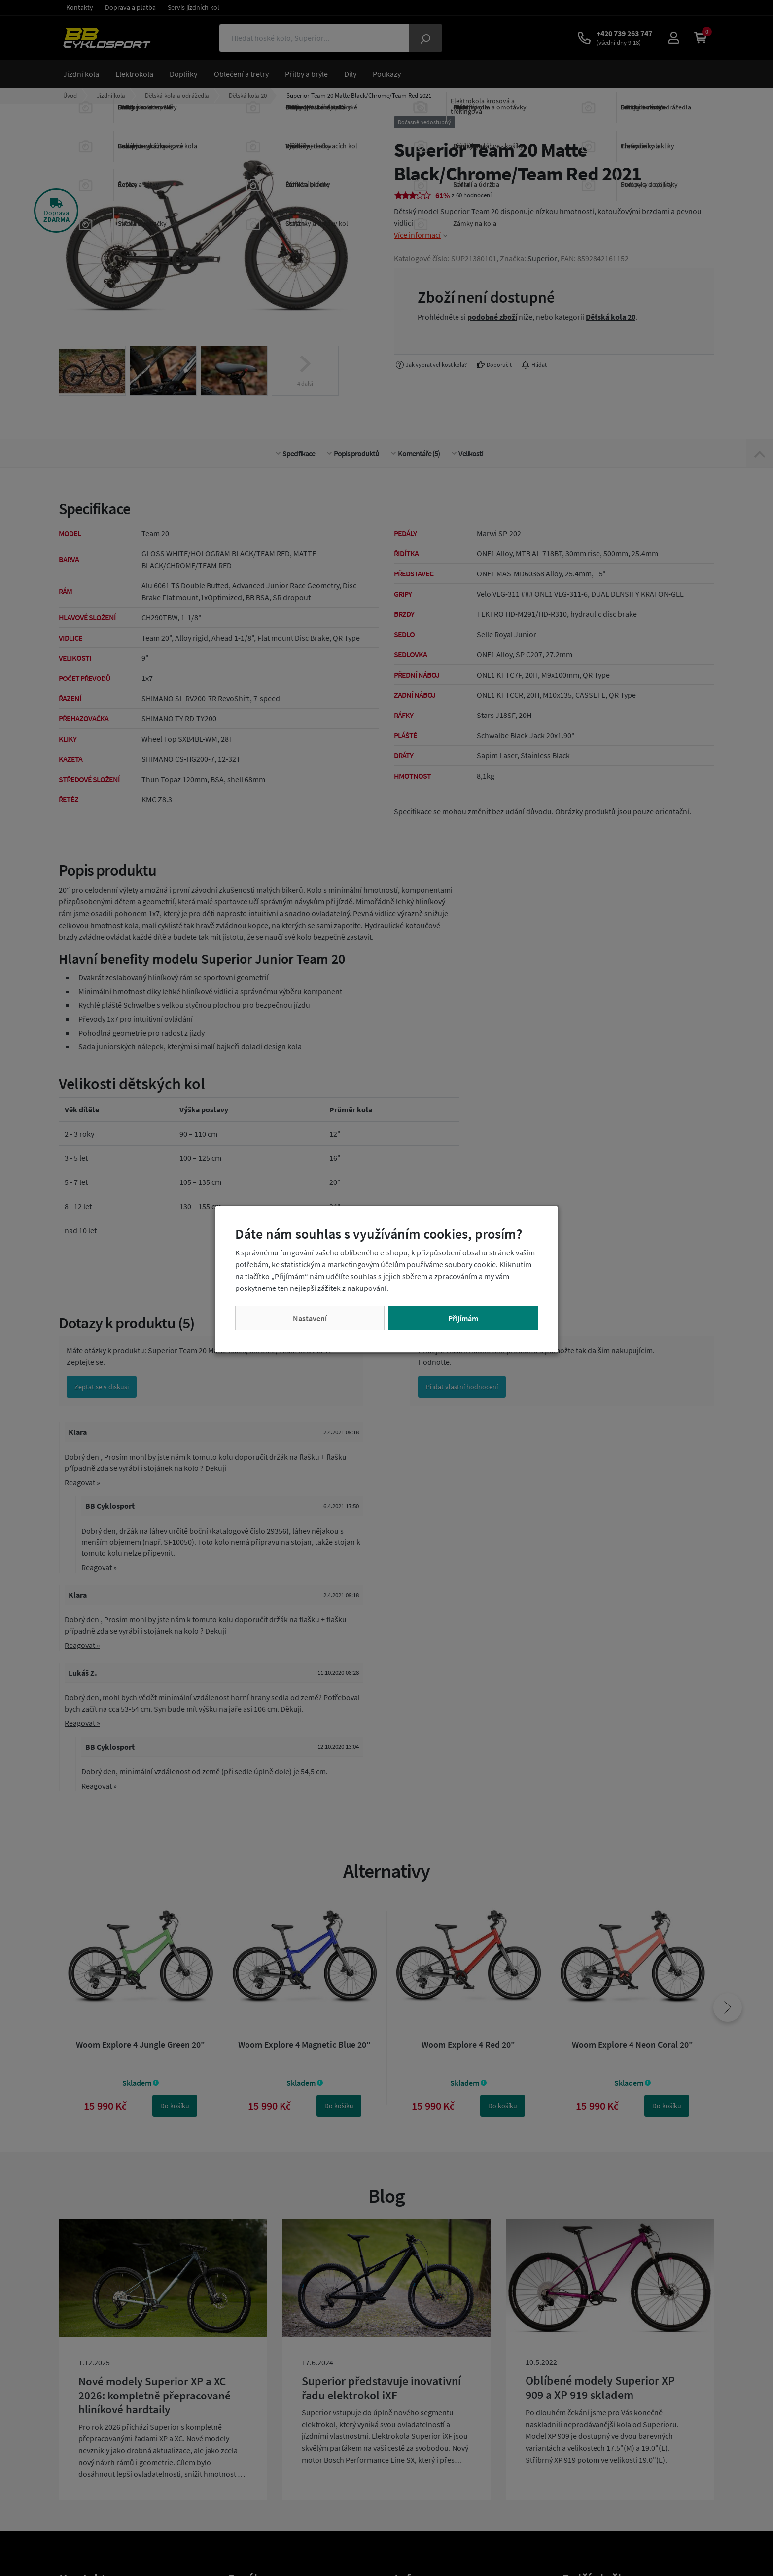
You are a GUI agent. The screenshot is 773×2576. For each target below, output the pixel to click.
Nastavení (310, 1318)
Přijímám (463, 1318)
